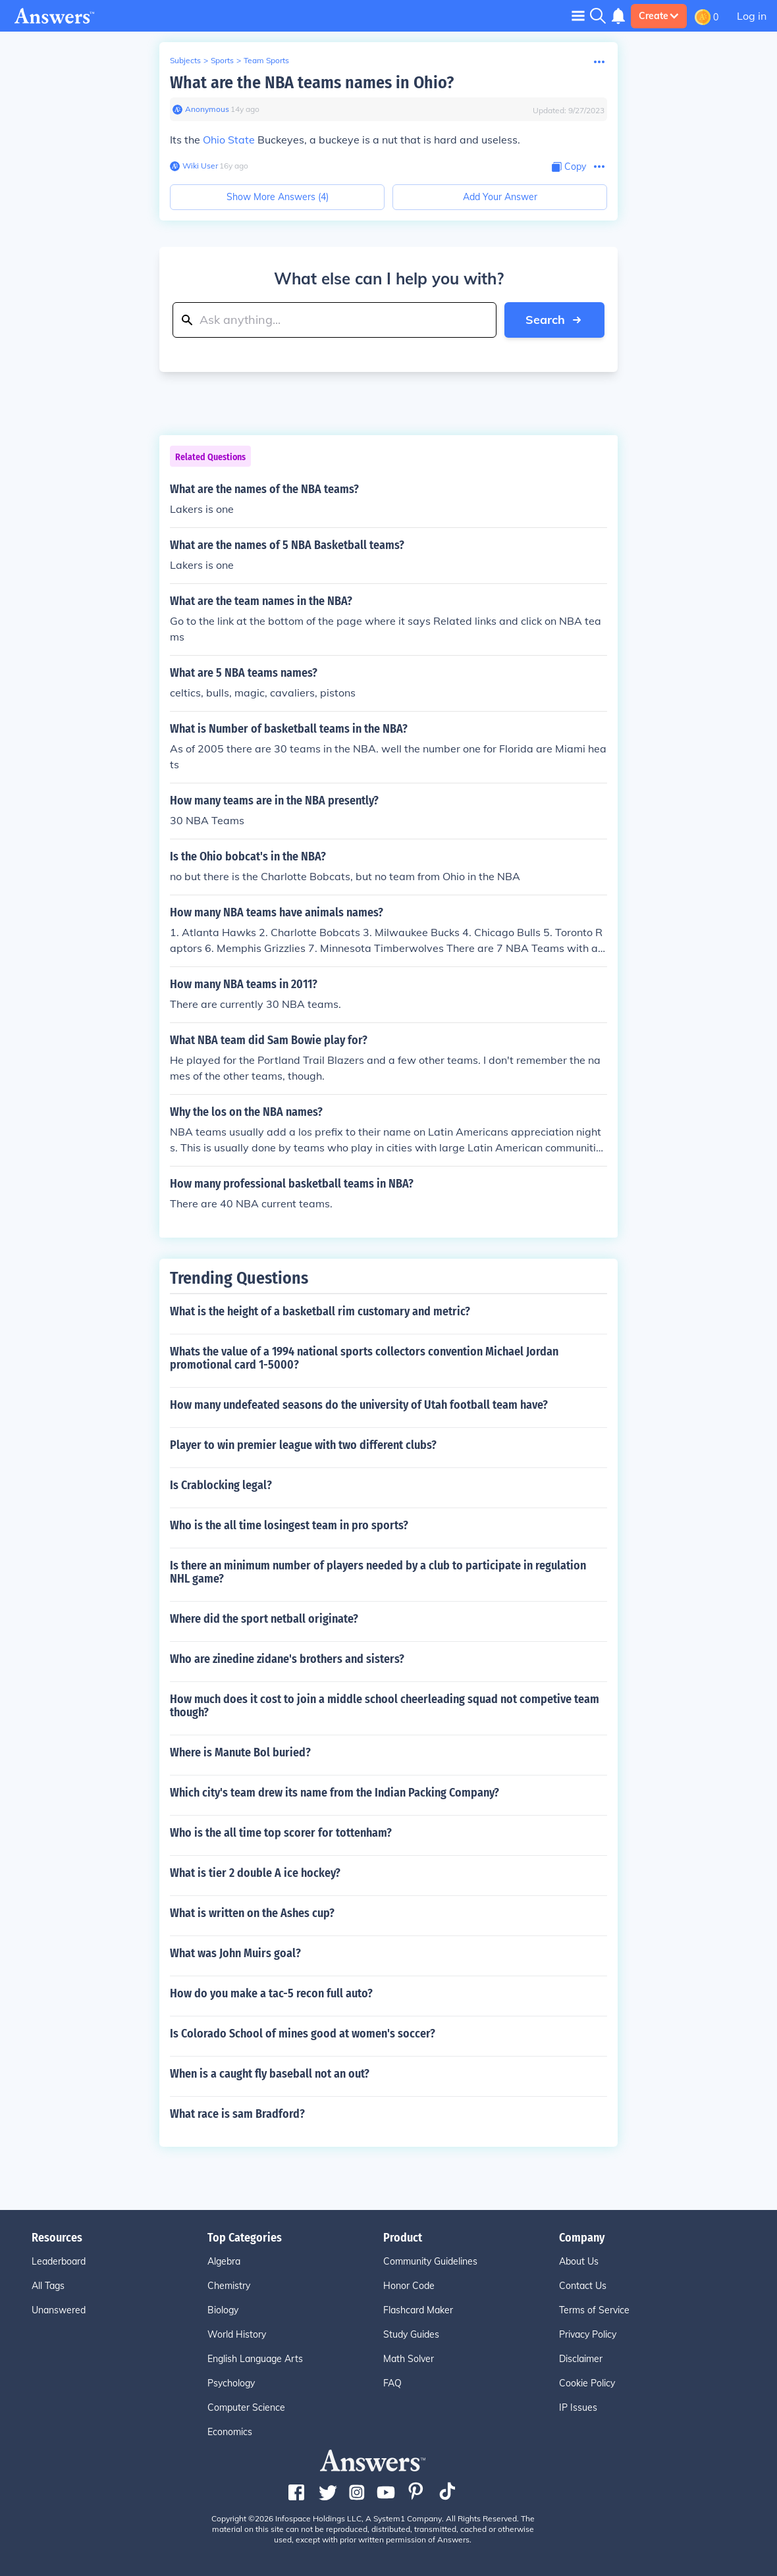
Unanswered (59, 2310)
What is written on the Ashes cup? (252, 1913)
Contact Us (582, 2286)
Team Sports (266, 60)
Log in (751, 15)
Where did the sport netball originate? (264, 1619)
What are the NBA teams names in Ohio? (312, 82)
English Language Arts (255, 2359)
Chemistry (228, 2286)
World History (236, 2334)
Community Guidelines (430, 2261)
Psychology (231, 2383)
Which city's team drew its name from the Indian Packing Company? (334, 1792)
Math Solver (408, 2359)
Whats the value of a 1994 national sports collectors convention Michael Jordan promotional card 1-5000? (364, 1358)
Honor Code (409, 2286)
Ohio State (229, 139)
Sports (222, 60)
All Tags (48, 2286)
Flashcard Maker (418, 2310)
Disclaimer (581, 2359)
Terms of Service (594, 2310)
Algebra (223, 2261)
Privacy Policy (587, 2334)
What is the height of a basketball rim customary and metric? (320, 1311)
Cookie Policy (587, 2383)
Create (659, 16)
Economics (229, 2432)
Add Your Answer (500, 197)
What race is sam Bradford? (237, 2114)
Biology (222, 2310)
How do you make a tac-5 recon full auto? (271, 1993)
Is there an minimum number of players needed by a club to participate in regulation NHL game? (378, 1572)
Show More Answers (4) (278, 197)
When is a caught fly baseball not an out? (269, 2073)
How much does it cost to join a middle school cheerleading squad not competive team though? (384, 1706)
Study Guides (411, 2334)
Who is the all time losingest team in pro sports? (289, 1525)
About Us (579, 2261)
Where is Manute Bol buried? (240, 1752)
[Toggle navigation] (578, 15)
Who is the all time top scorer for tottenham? (281, 1833)
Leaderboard (59, 2261)
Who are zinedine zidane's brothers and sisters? (287, 1659)
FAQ (392, 2383)
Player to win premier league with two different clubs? (303, 1445)
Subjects (185, 60)
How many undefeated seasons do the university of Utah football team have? (359, 1405)
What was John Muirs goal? (235, 1953)
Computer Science (246, 2407)
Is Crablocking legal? (221, 1485)
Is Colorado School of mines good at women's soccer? (302, 2033)
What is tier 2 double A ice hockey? (255, 1873)
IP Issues (578, 2407)
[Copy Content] (569, 167)
